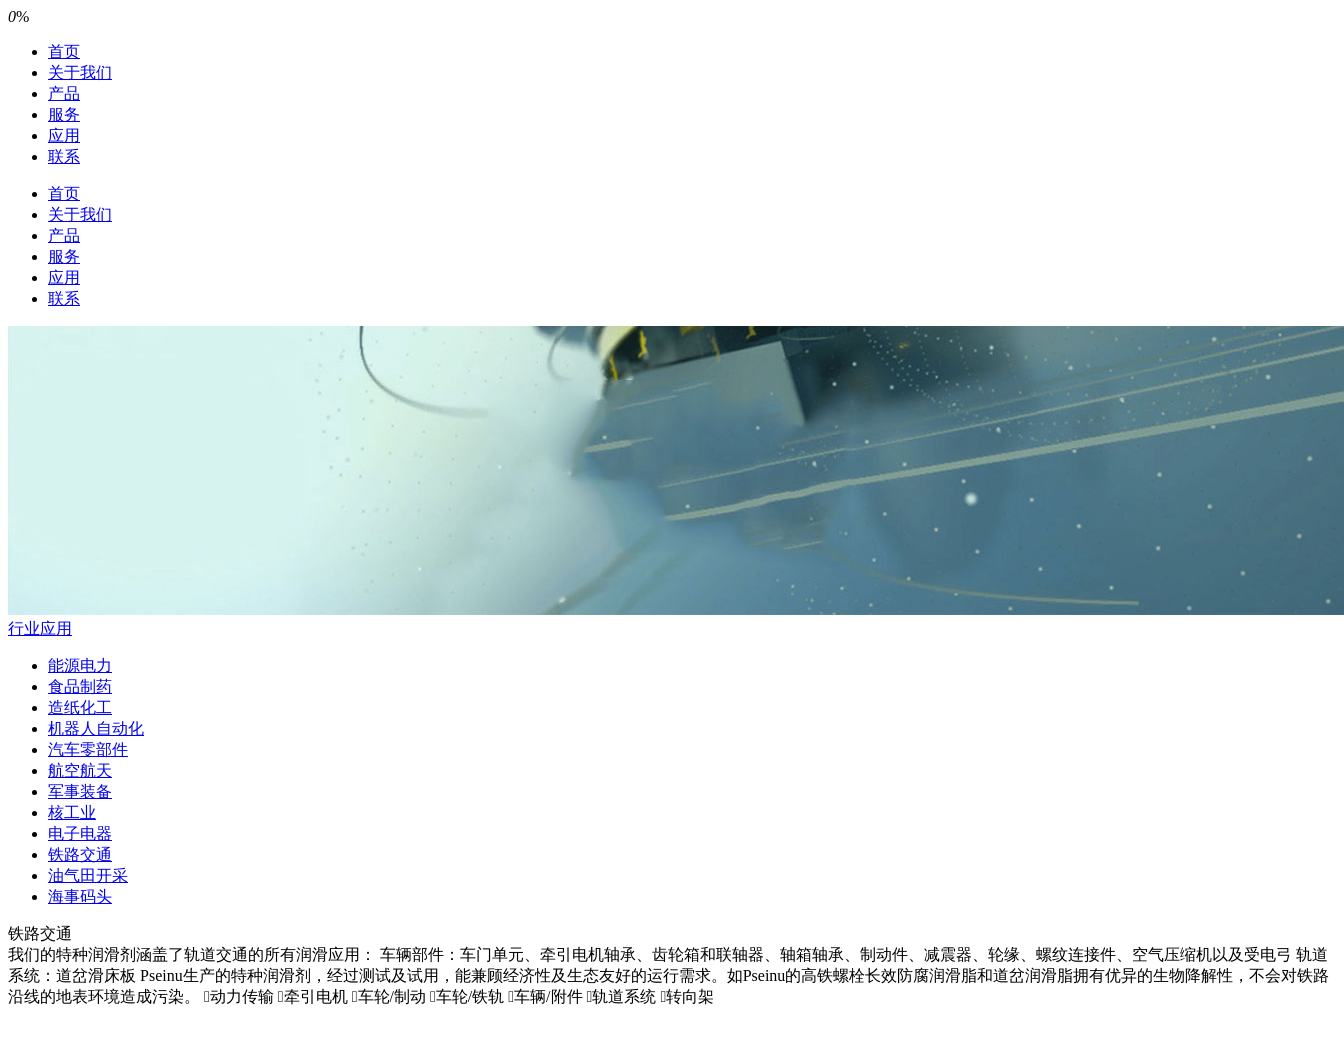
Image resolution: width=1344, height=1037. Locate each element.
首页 (64, 51)
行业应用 (40, 628)
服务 (64, 114)
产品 (64, 93)
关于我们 (80, 72)
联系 (64, 156)
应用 (64, 135)
